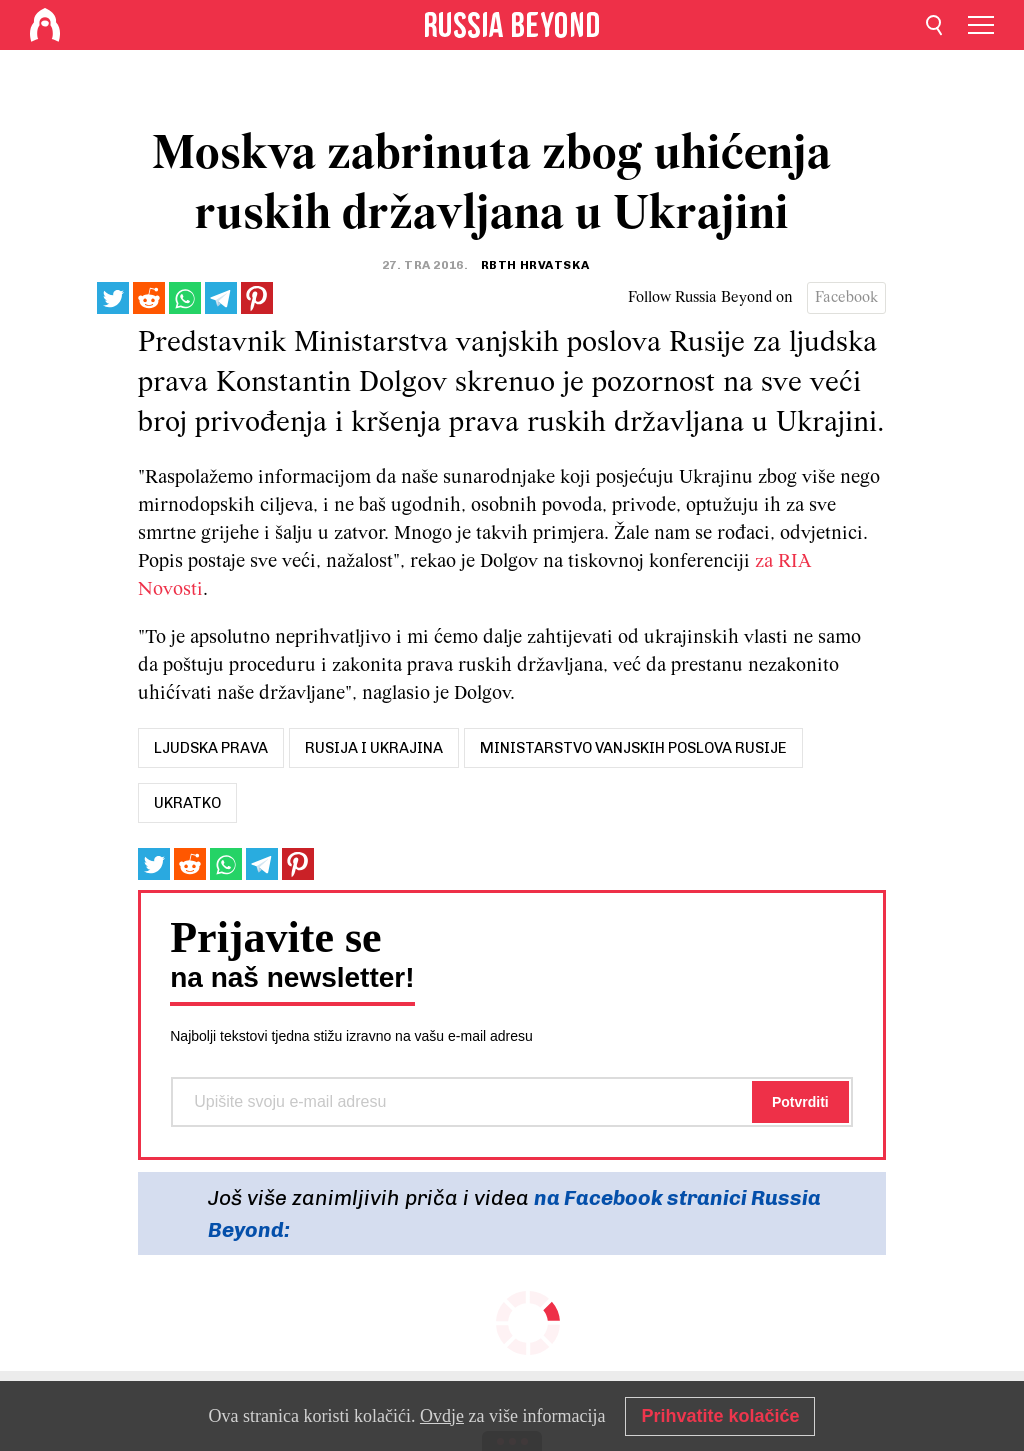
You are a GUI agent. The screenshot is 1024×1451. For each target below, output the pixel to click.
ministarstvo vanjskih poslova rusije (633, 748)
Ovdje (442, 1416)
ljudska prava (211, 748)
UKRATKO (187, 803)
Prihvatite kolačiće (720, 1416)
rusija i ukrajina (374, 748)
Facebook (846, 298)
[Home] (45, 25)
